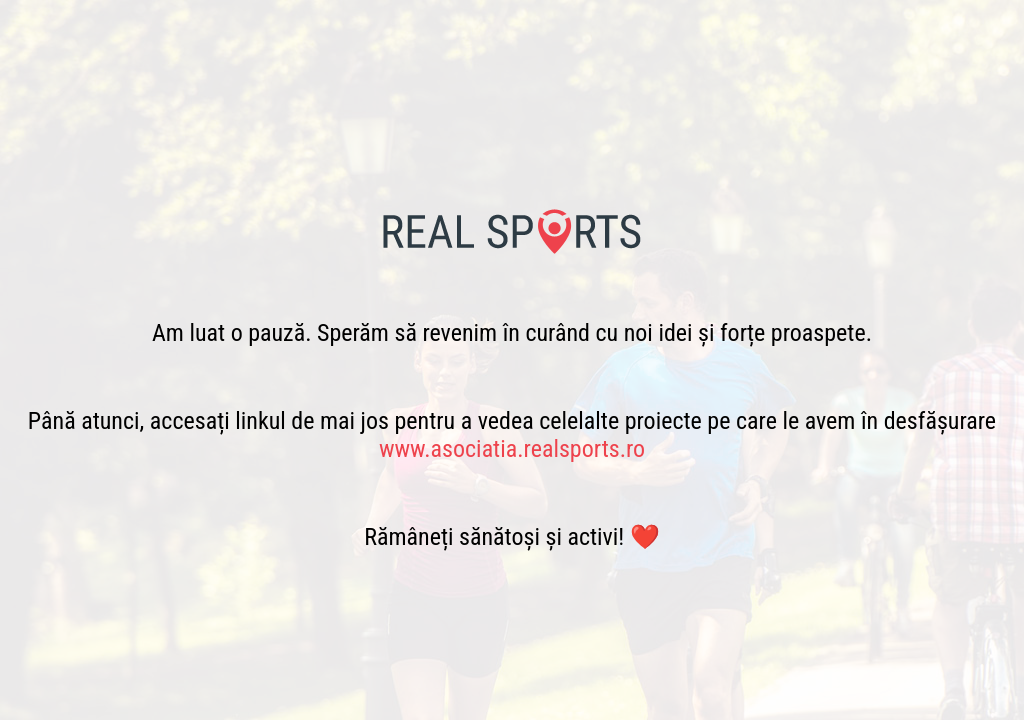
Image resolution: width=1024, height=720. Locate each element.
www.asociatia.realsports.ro (512, 449)
